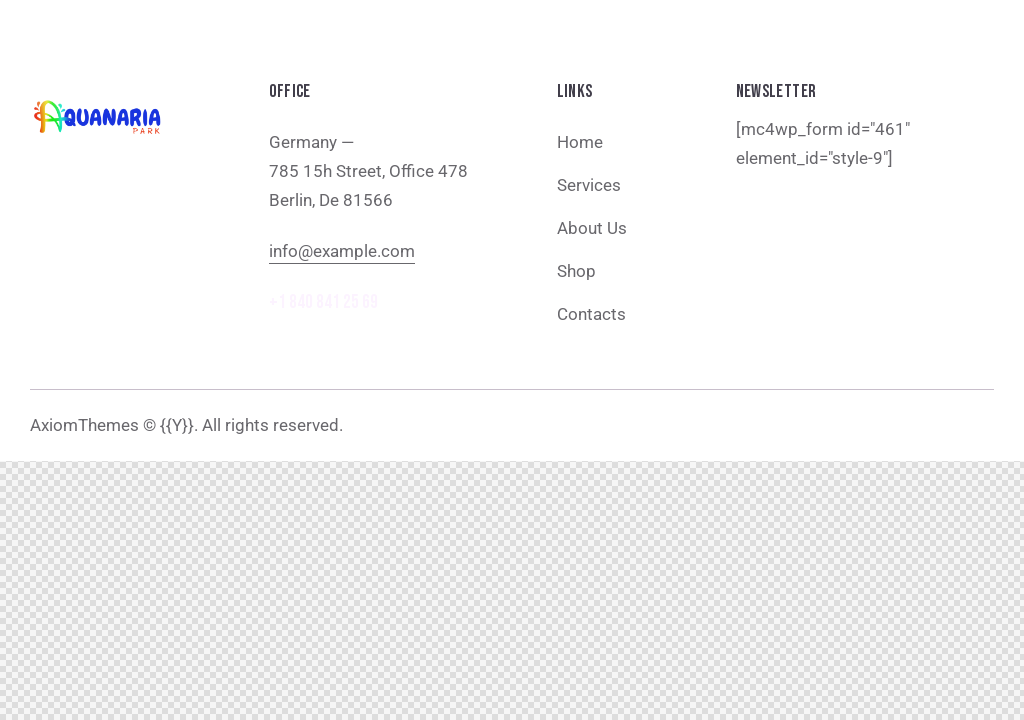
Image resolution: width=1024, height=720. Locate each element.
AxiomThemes (84, 425)
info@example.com (342, 251)
